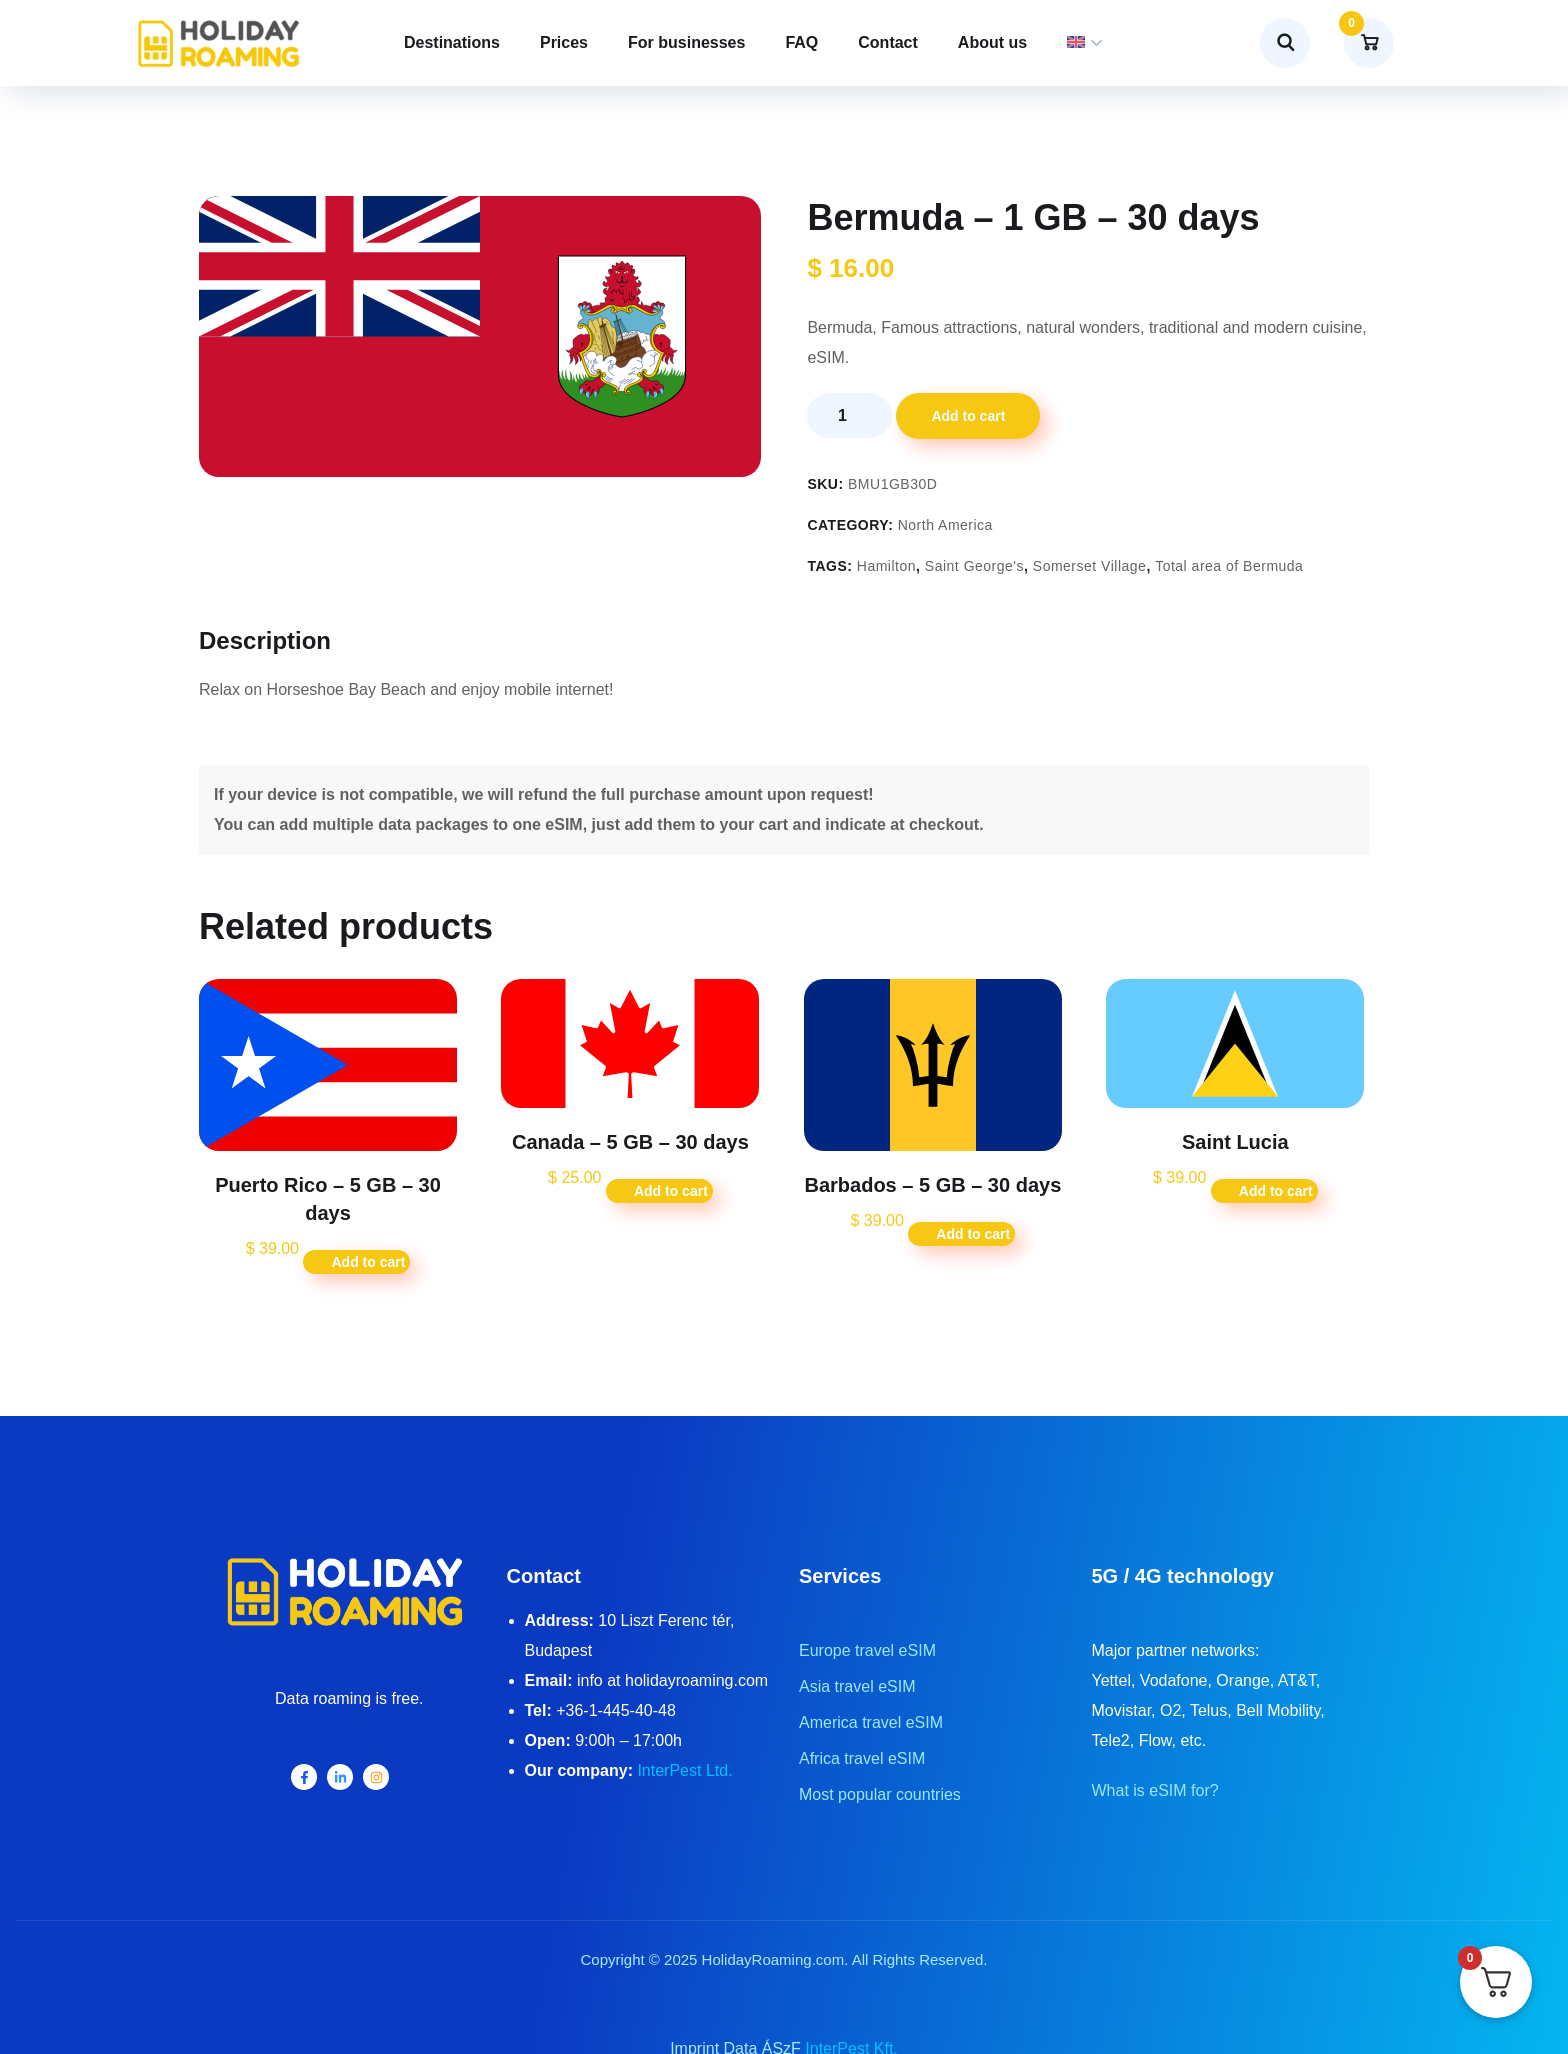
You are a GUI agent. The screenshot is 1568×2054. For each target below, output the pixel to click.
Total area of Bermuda (1229, 566)
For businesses (686, 42)
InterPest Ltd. (684, 1770)
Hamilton (886, 566)
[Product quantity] (849, 415)
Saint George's (974, 566)
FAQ (801, 42)
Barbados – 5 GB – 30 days (932, 1185)
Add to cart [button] (368, 1262)
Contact (888, 42)
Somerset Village (1090, 566)
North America (945, 525)
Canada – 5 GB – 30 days (630, 1142)
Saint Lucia (1235, 1142)
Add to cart (968, 416)
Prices (564, 42)
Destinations (452, 42)
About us (992, 42)
